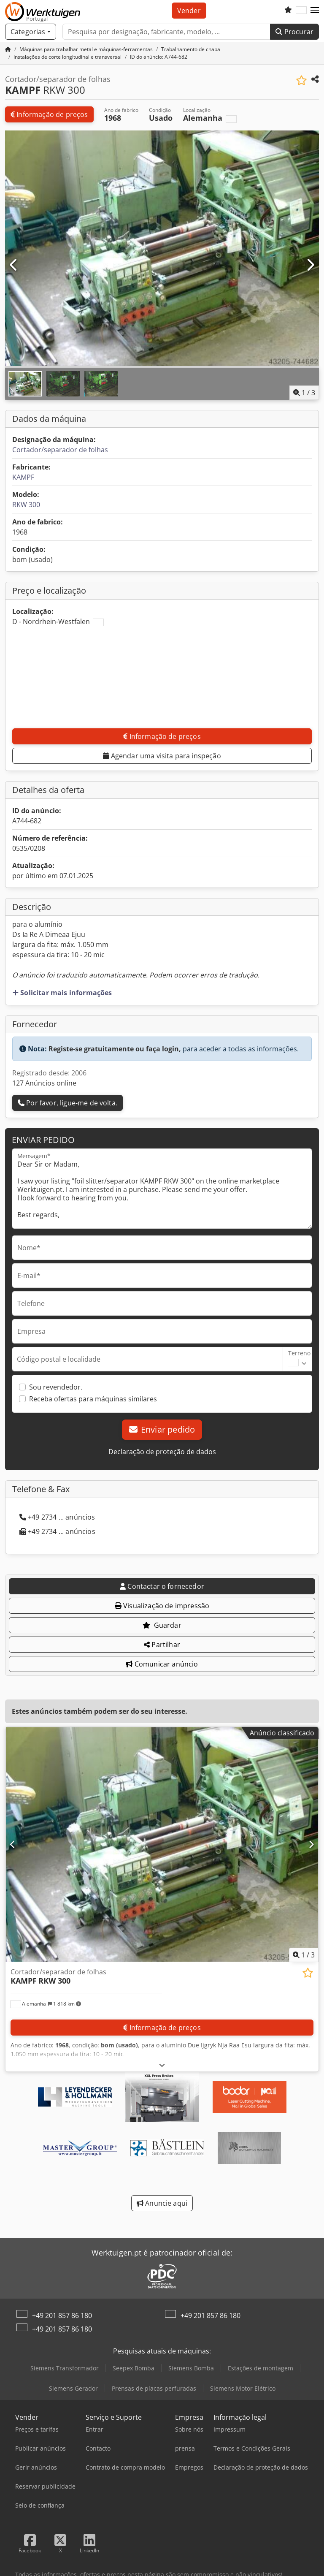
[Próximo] (310, 265)
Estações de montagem (260, 2368)
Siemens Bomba (191, 2368)
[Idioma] (301, 11)
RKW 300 (26, 504)
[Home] (86, 49)
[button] (314, 11)
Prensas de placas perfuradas (154, 2388)
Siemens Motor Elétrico (242, 2388)
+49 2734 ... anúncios (57, 1517)
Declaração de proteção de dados (162, 1451)
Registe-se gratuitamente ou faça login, (115, 1048)
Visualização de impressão (162, 1605)
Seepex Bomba (133, 2368)
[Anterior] (14, 265)
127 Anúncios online (44, 1083)
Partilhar (162, 1644)
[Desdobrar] (162, 2064)
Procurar (294, 31)
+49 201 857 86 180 (62, 2315)
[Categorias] (30, 32)
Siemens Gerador (73, 2388)
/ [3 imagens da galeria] (304, 392)
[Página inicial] (8, 49)
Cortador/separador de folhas (60, 449)
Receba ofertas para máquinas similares (93, 1398)
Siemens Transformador (64, 2368)
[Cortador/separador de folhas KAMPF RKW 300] (162, 1844)
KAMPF (23, 477)
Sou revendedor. (55, 1387)
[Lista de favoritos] (288, 11)
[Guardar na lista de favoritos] (301, 80)
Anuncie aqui (162, 2203)
